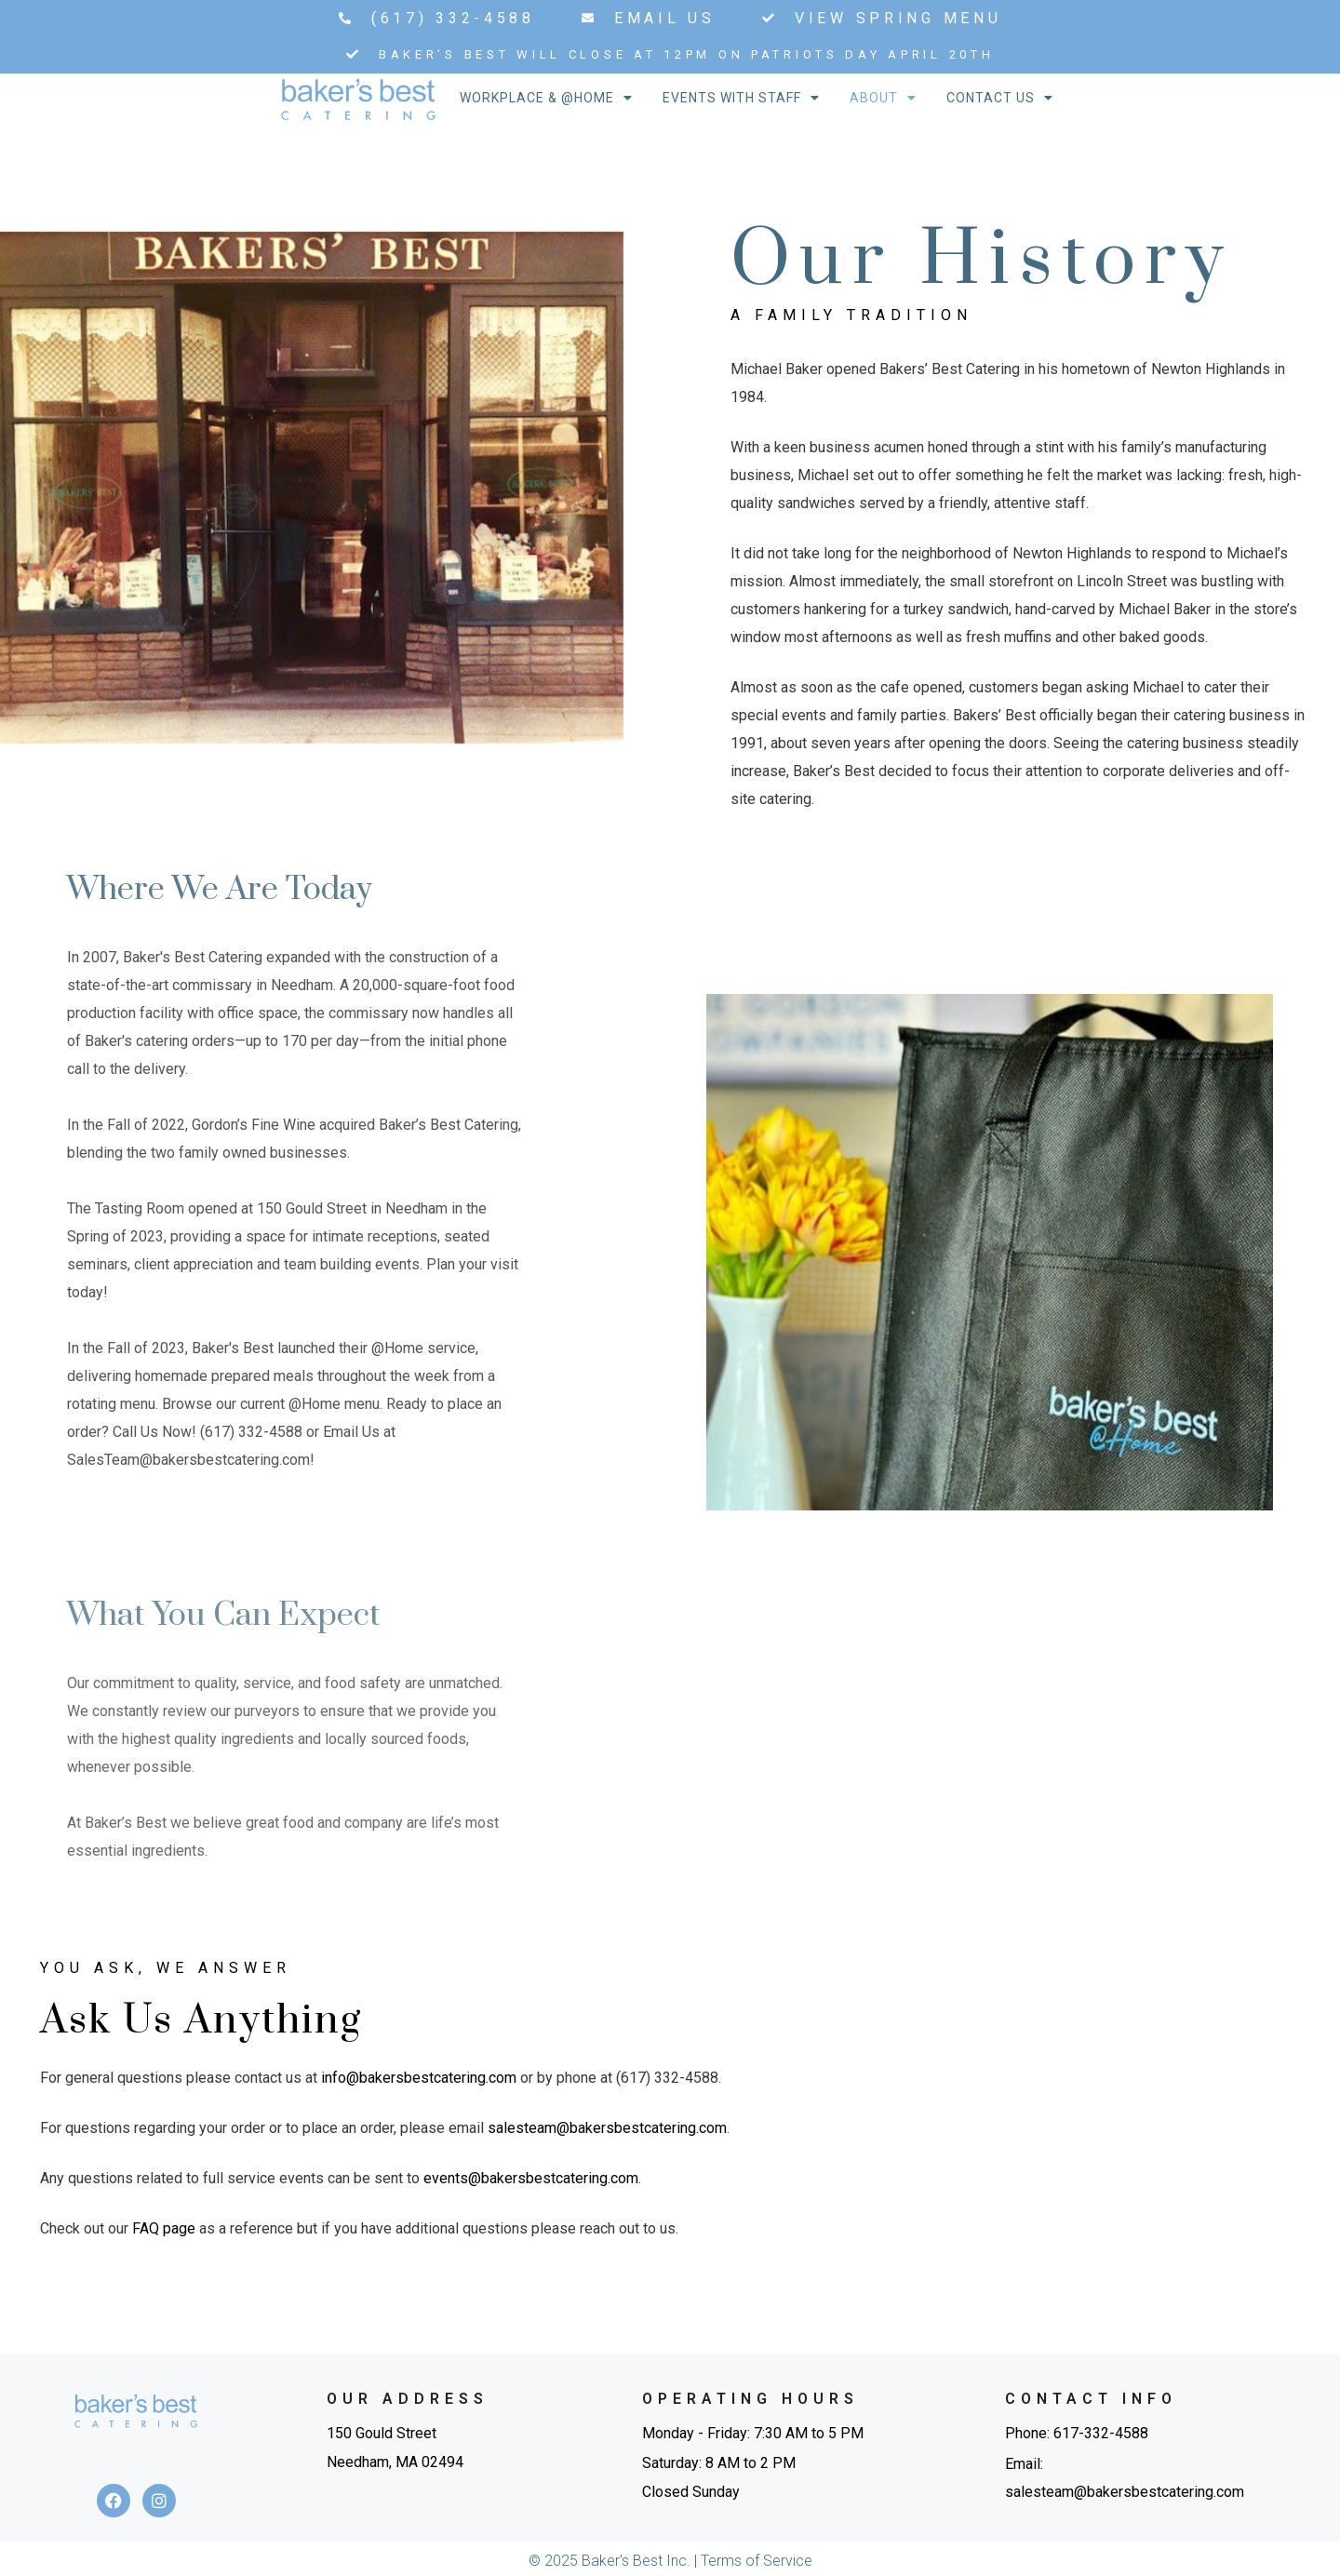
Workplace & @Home (546, 98)
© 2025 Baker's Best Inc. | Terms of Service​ (670, 2560)
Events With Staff (741, 98)
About (883, 98)
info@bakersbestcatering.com (418, 2077)
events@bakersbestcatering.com (530, 2178)
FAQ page (163, 2228)
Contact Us (999, 98)
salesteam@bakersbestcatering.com (607, 2128)
